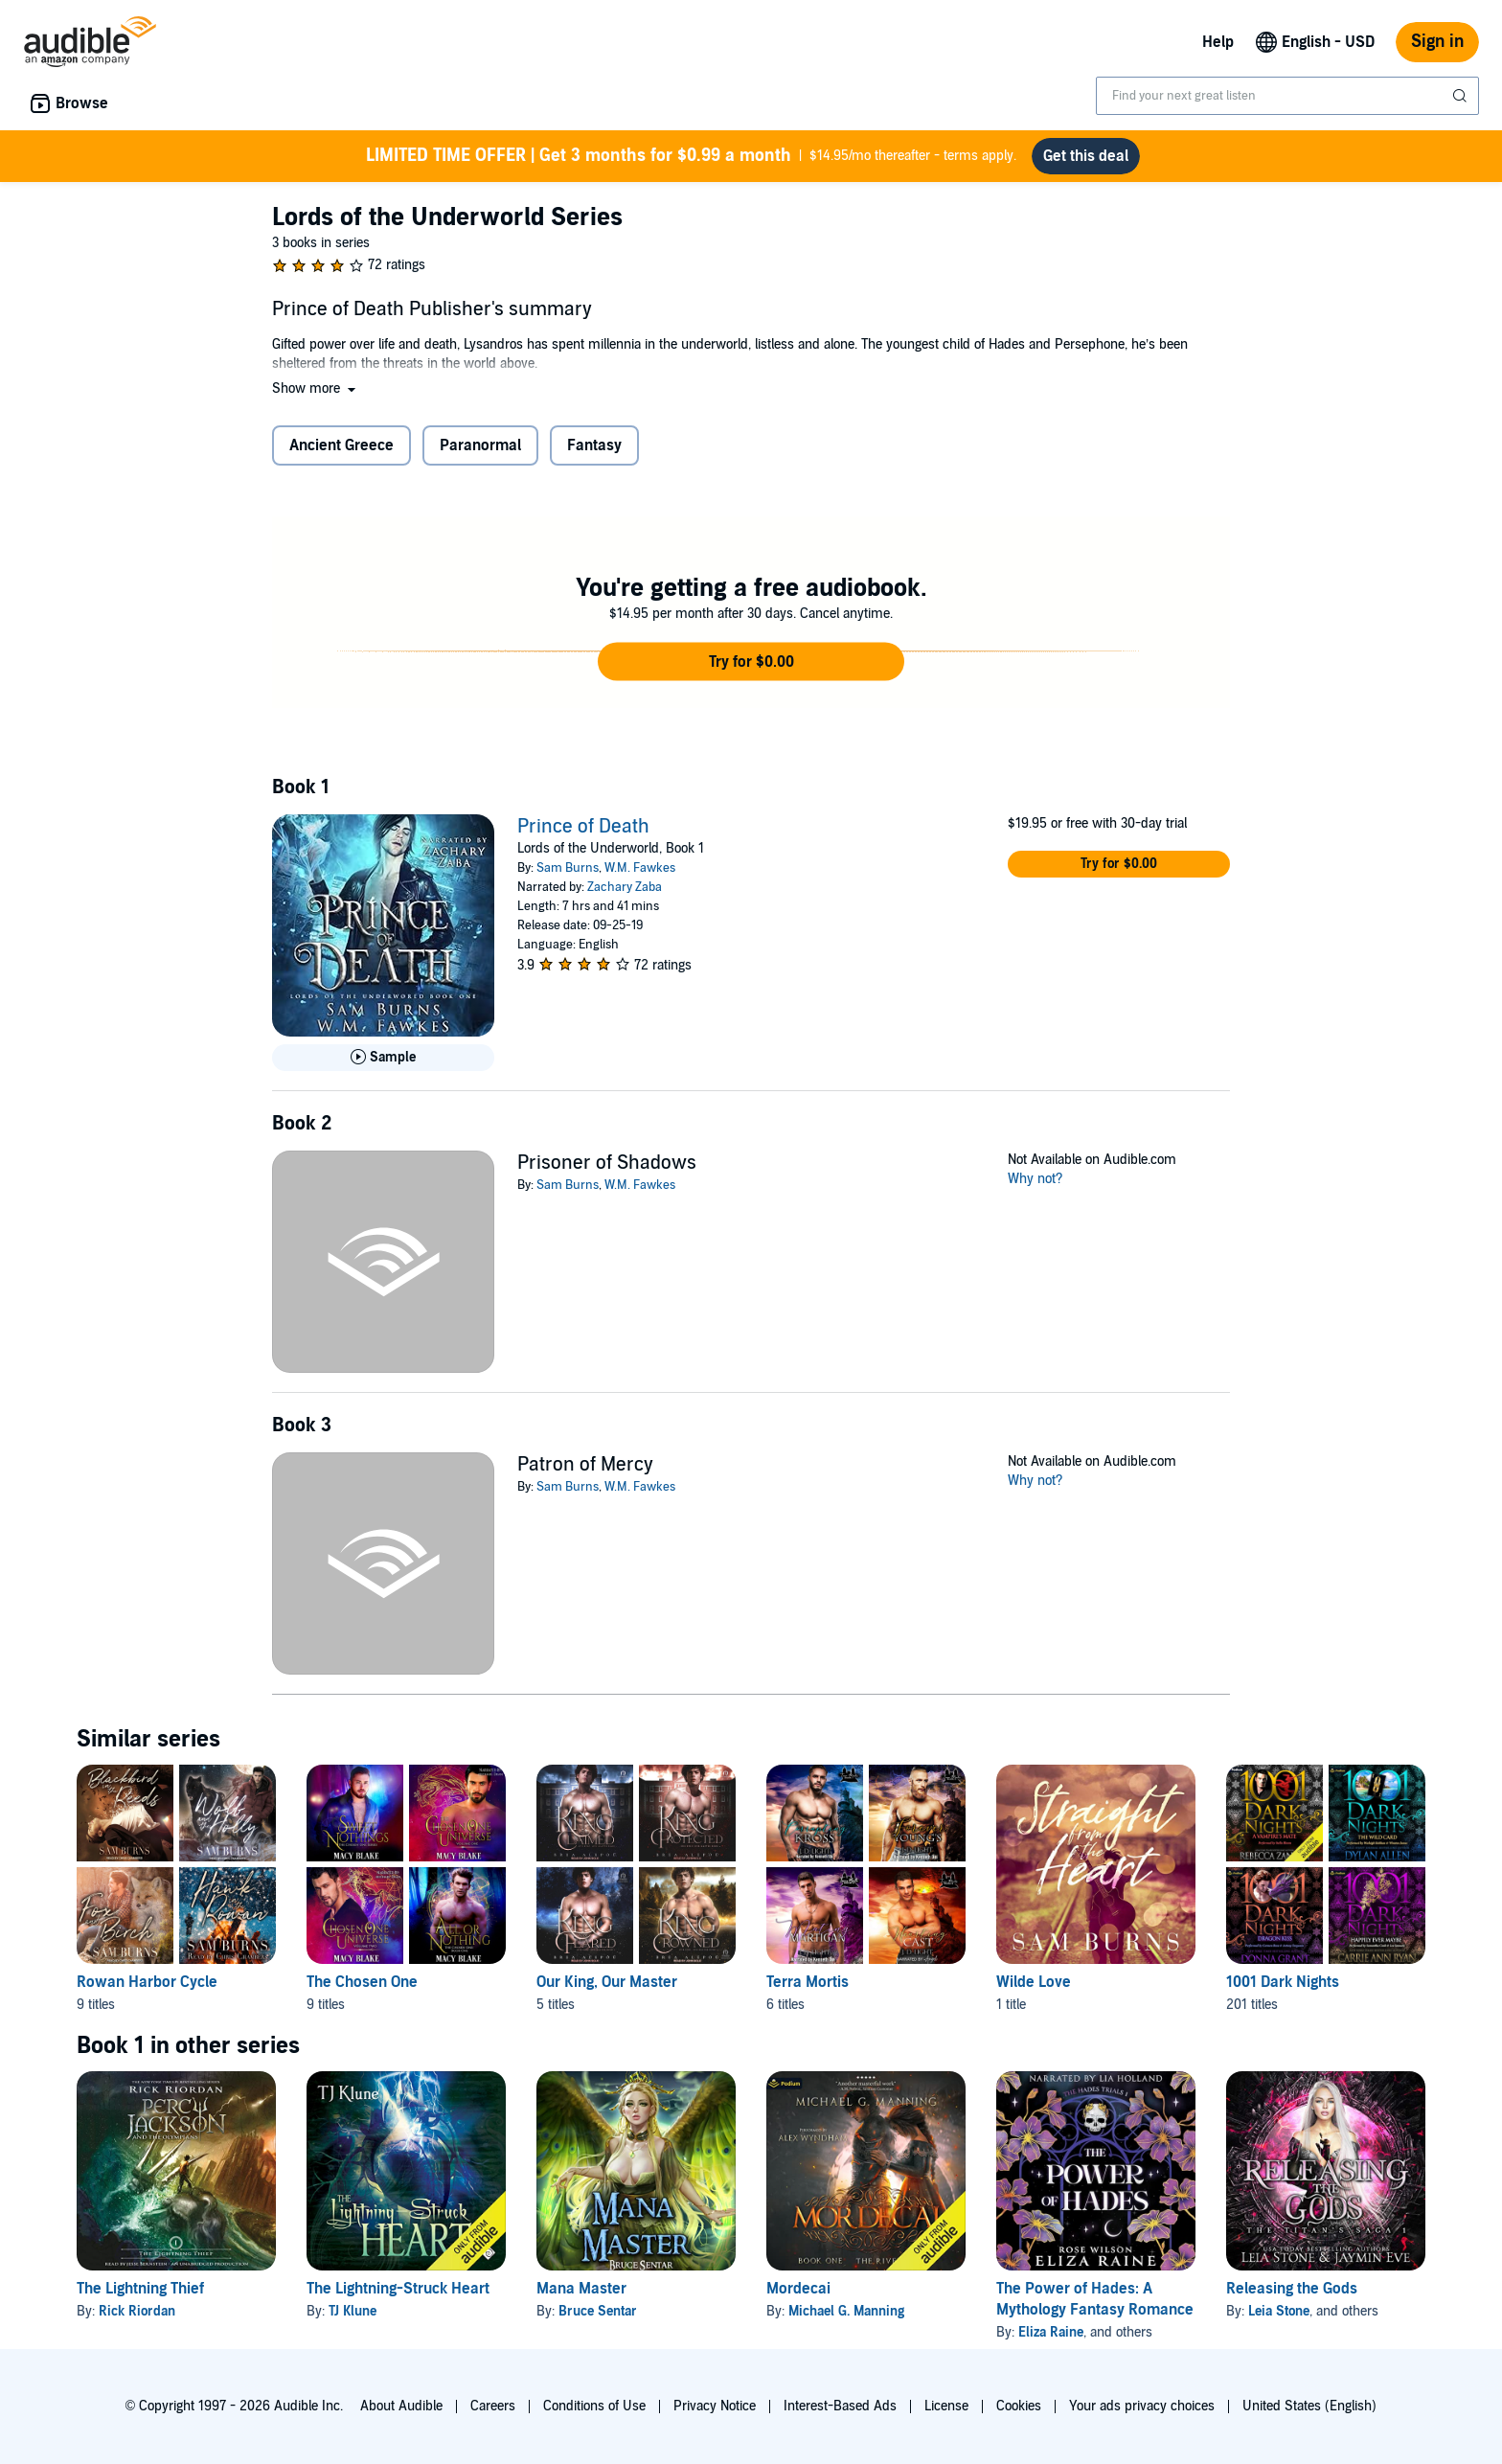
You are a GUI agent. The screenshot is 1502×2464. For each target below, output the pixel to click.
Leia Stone (1278, 2311)
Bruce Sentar (597, 2311)
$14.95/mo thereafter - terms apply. (691, 156)
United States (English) (1309, 2406)
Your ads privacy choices (1142, 2406)
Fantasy (594, 445)
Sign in (1437, 42)
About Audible (401, 2406)
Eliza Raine (1050, 2332)
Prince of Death (583, 826)
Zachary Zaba (624, 887)
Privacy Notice (714, 2406)
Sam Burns (567, 868)
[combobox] (1287, 96)
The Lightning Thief (140, 2288)
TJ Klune (352, 2311)
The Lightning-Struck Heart (398, 2288)
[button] (315, 388)
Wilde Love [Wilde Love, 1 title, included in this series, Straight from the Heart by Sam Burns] (1033, 1982)
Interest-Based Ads (840, 2406)
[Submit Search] (1462, 96)
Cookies (1018, 2406)
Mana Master (581, 2288)
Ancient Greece (341, 445)
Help (1218, 42)
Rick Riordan (137, 2311)
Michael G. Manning (846, 2311)
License (946, 2406)
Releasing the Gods (1291, 2288)
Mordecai (798, 2288)
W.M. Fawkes (639, 868)
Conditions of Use (594, 2406)
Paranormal (480, 445)
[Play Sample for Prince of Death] (383, 1057)
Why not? (1035, 1179)
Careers (492, 2406)
